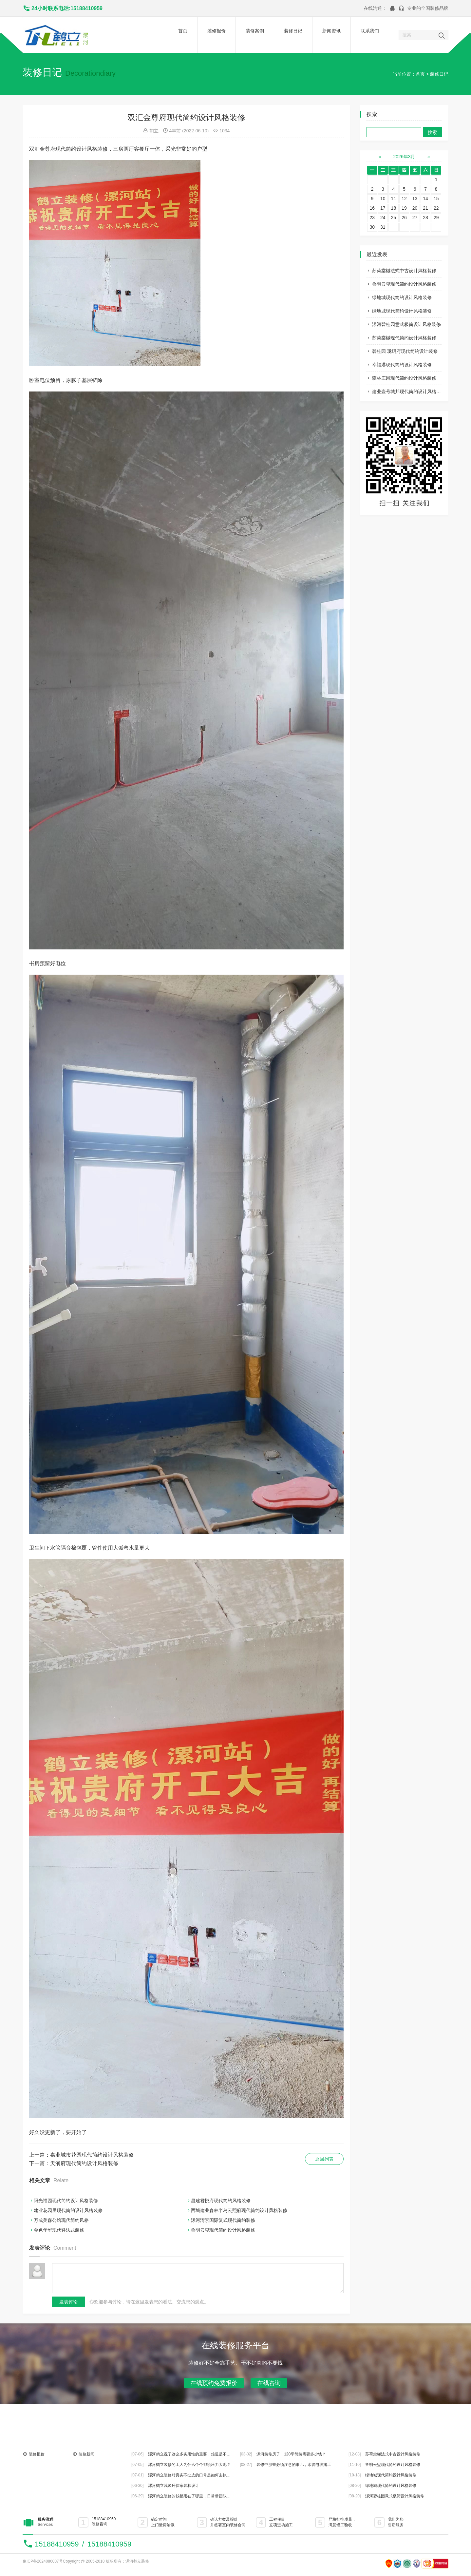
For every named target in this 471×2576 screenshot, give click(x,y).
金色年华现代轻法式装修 (59, 2230)
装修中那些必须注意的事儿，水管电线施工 (293, 2464)
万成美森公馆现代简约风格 (61, 2220)
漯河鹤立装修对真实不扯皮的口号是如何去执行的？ (193, 2475)
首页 (182, 30)
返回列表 (324, 2159)
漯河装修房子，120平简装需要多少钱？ (291, 2454)
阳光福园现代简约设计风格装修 (66, 2200)
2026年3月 (404, 156)
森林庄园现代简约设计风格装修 (404, 378)
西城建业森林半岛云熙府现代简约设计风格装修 (239, 2210)
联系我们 (370, 30)
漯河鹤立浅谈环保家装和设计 (173, 2485)
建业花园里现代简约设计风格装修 (68, 2210)
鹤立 (154, 130)
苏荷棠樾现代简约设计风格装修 (404, 337)
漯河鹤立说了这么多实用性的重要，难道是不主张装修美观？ (201, 2454)
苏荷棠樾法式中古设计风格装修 (404, 270)
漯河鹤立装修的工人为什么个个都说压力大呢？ (189, 2464)
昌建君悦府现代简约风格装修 (221, 2200)
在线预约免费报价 (213, 2383)
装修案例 (255, 30)
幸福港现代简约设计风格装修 (402, 364)
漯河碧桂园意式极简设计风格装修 (406, 324)
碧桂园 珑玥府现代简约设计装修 (405, 351)
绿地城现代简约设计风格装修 (402, 297)
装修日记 (293, 30)
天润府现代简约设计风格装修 (84, 2163)
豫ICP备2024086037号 (43, 2561)
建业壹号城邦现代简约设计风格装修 (408, 391)
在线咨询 (269, 2383)
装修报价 (216, 30)
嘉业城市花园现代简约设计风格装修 (92, 2155)
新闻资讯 (331, 30)
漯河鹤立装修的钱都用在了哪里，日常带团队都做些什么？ (199, 2496)
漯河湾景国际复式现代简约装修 (223, 2220)
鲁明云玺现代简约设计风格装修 (404, 284)
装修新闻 (86, 2454)
